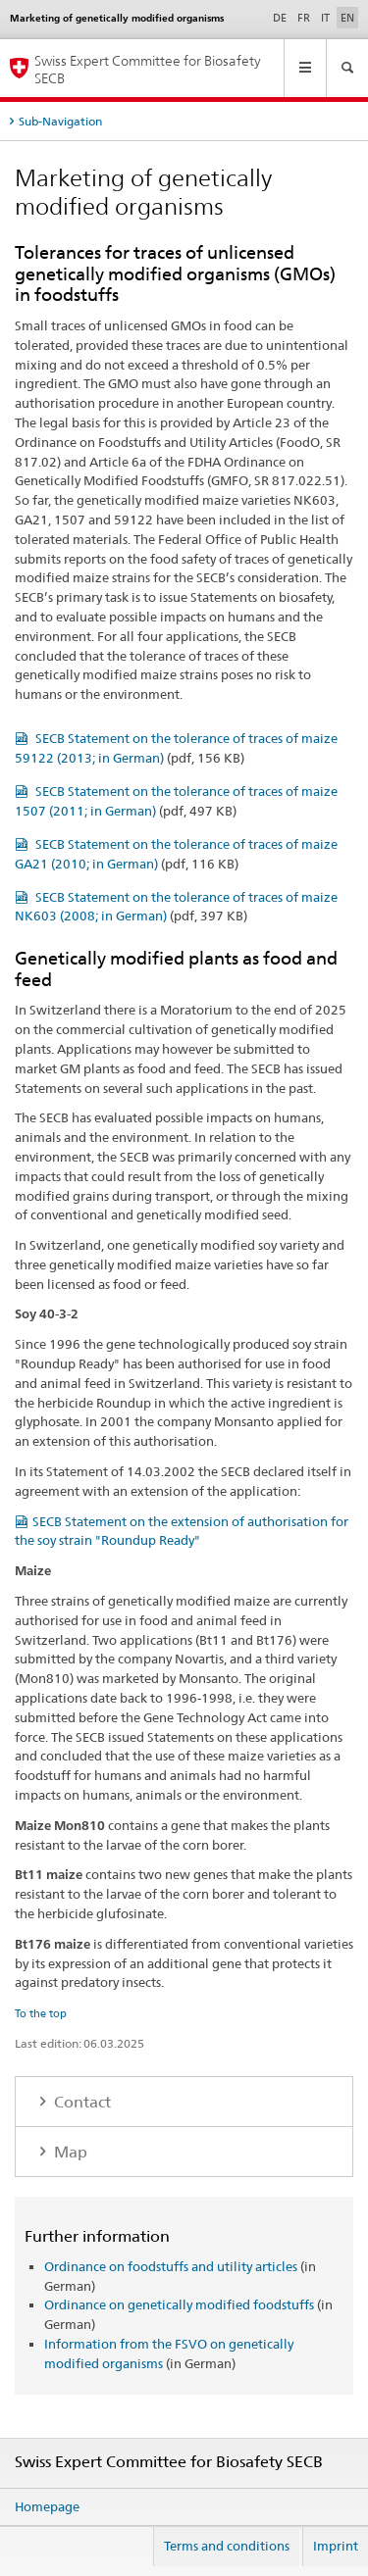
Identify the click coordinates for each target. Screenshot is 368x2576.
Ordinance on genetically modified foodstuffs (179, 2304)
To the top (41, 2013)
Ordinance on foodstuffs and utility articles (170, 2266)
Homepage (47, 2506)
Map (68, 2152)
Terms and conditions (226, 2545)
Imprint (335, 2545)
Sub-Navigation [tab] (60, 121)
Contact (80, 2102)
